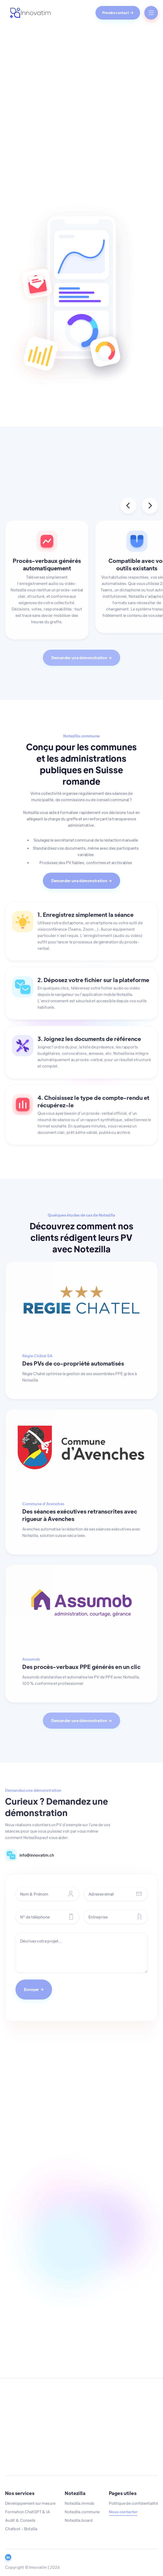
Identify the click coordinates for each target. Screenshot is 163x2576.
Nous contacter (123, 2512)
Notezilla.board (79, 2520)
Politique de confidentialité (133, 2503)
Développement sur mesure (30, 2503)
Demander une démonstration (81, 657)
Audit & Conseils (20, 2520)
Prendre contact (117, 12)
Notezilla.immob (79, 2503)
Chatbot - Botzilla (21, 2528)
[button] (151, 13)
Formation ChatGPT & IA (27, 2511)
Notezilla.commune (82, 2511)
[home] (29, 13)
